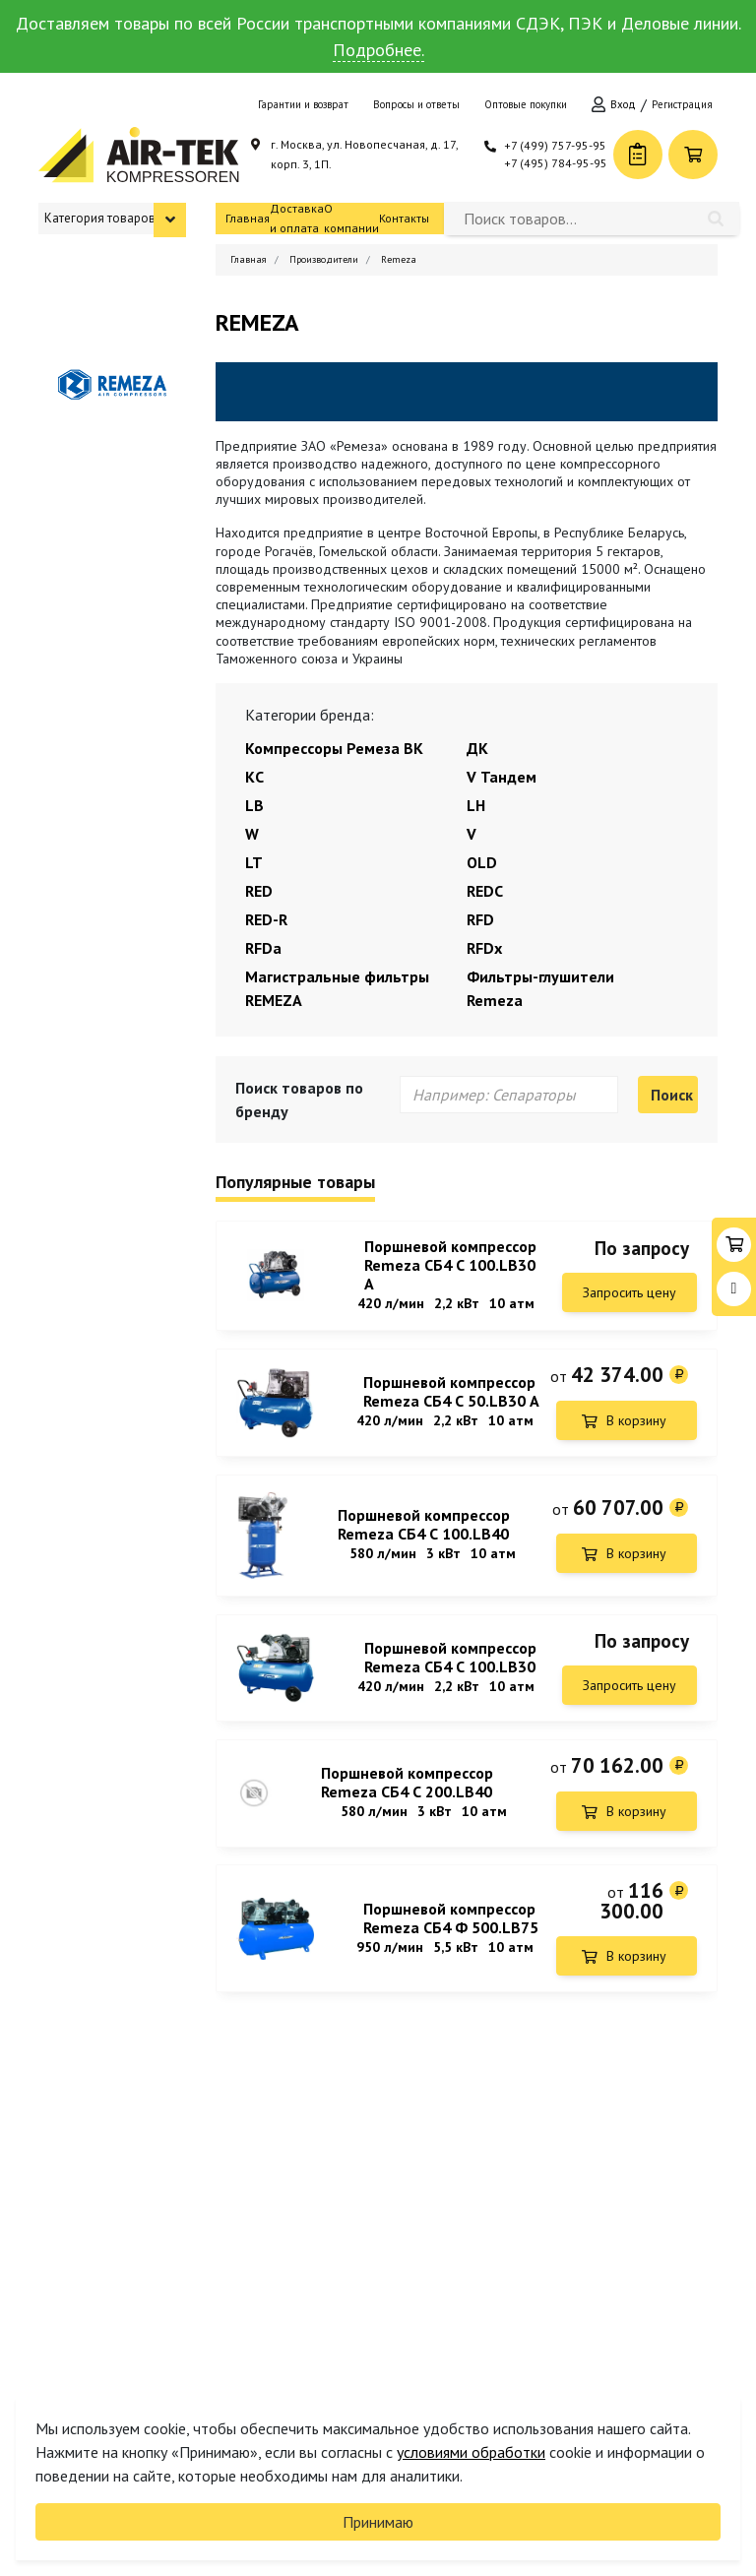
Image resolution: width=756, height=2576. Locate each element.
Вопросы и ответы (416, 104)
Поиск (672, 1094)
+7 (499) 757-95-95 (555, 145)
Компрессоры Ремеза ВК (334, 748)
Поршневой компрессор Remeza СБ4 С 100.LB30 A (450, 1265)
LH (476, 805)
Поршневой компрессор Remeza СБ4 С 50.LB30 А (451, 1394)
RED (259, 891)
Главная (247, 218)
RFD (480, 919)
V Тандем (501, 776)
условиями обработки (471, 2452)
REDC (485, 891)
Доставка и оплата (297, 218)
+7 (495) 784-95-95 (555, 163)
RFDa (263, 948)
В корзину (636, 1422)
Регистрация (682, 104)
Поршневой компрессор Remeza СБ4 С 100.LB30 (450, 1663)
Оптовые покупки (525, 104)
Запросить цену (629, 1292)
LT (254, 862)
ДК (477, 748)
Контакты (404, 218)
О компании (351, 218)
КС (254, 776)
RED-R (266, 919)
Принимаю (378, 2522)
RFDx (484, 948)
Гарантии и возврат (303, 104)
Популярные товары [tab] (295, 1182)
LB (254, 805)
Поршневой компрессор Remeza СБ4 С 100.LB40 (424, 1529)
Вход (623, 104)
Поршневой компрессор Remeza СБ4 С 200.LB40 (407, 1791)
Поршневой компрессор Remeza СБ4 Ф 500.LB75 (450, 1929)
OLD (482, 862)
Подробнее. (378, 49)
